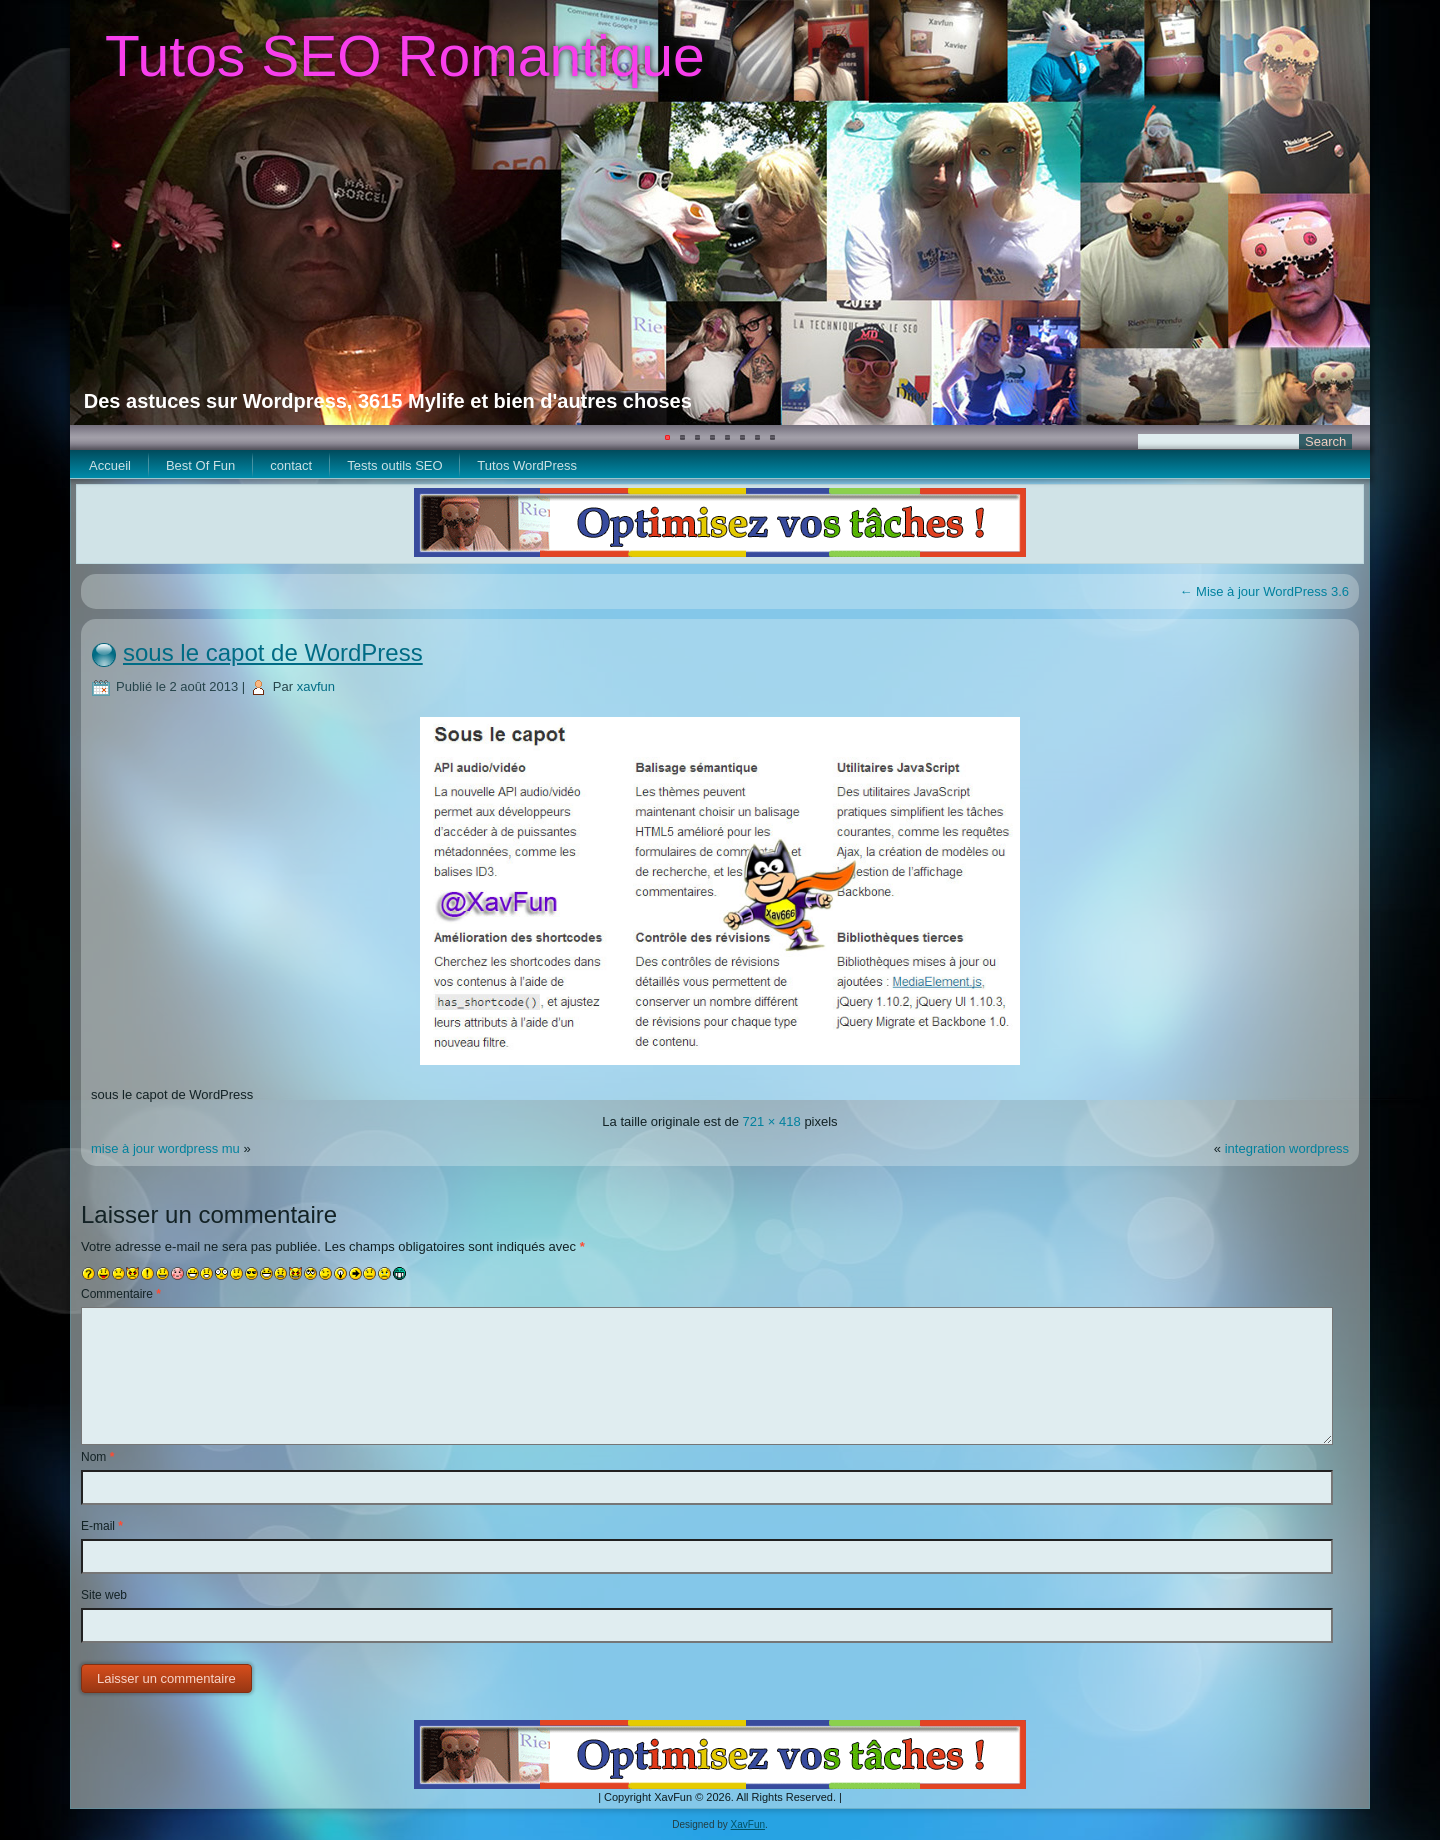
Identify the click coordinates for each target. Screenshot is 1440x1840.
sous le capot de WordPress (273, 652)
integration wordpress (1287, 1148)
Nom (97, 1457)
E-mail (102, 1526)
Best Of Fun (200, 465)
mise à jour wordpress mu (165, 1148)
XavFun (748, 1824)
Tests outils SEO (394, 465)
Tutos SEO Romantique (405, 56)
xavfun (316, 686)
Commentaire (121, 1294)
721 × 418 (772, 1121)
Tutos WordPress (527, 465)
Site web (104, 1595)
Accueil (110, 465)
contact (291, 465)
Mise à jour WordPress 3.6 (1264, 591)
